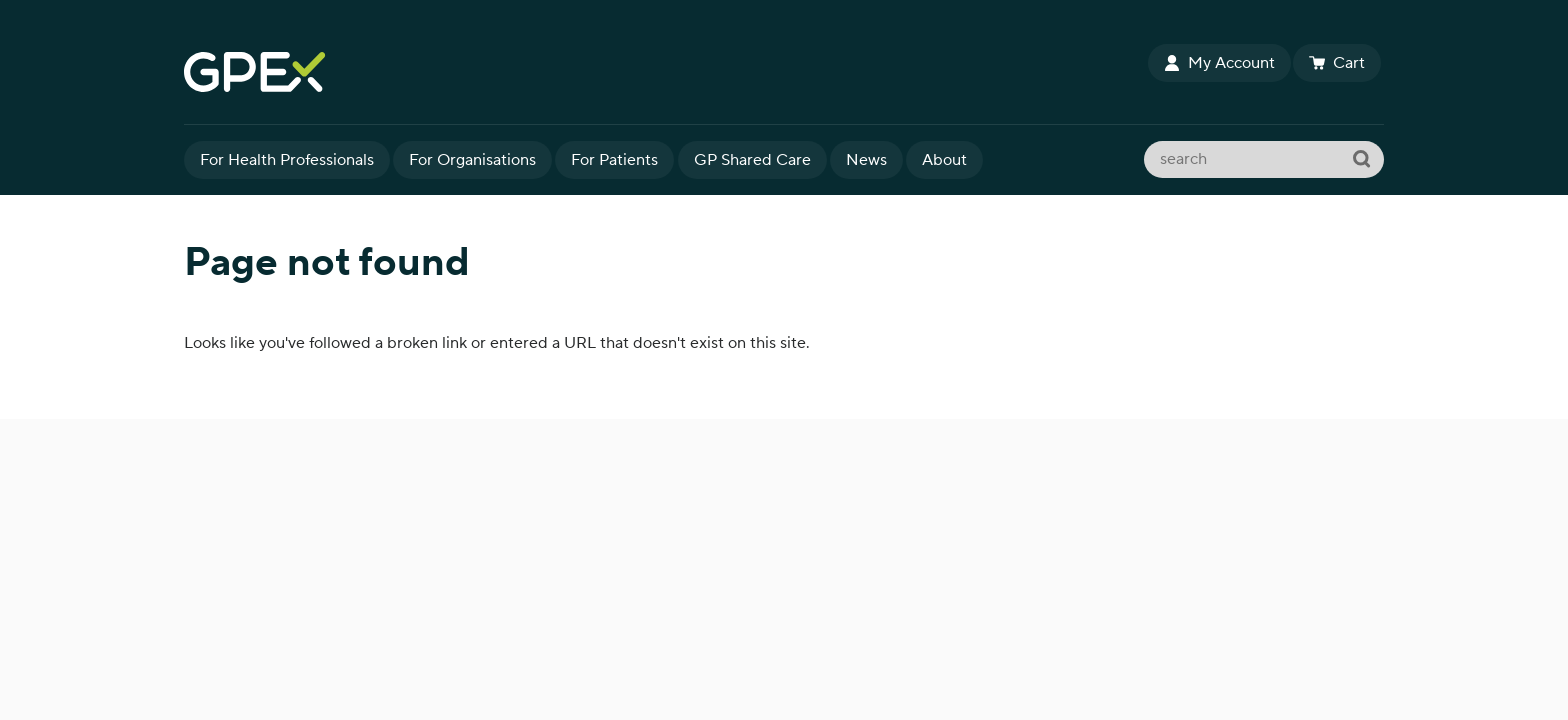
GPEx (664, 72)
